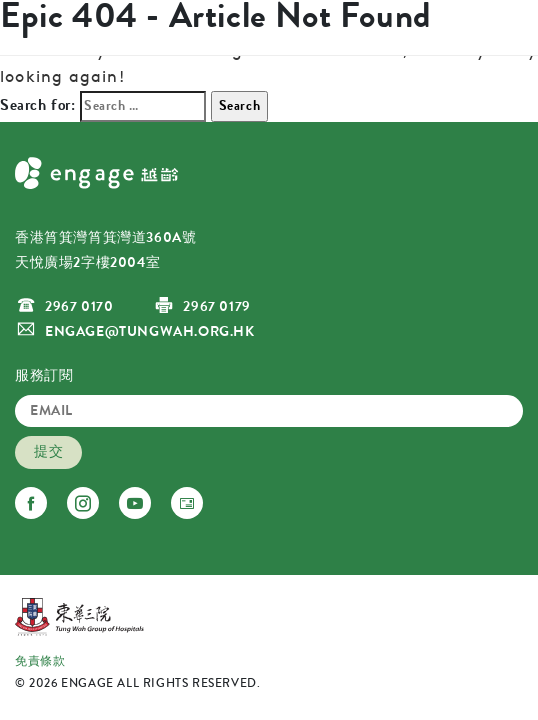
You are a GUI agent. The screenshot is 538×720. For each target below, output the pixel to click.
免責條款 (40, 661)
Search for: (38, 104)
